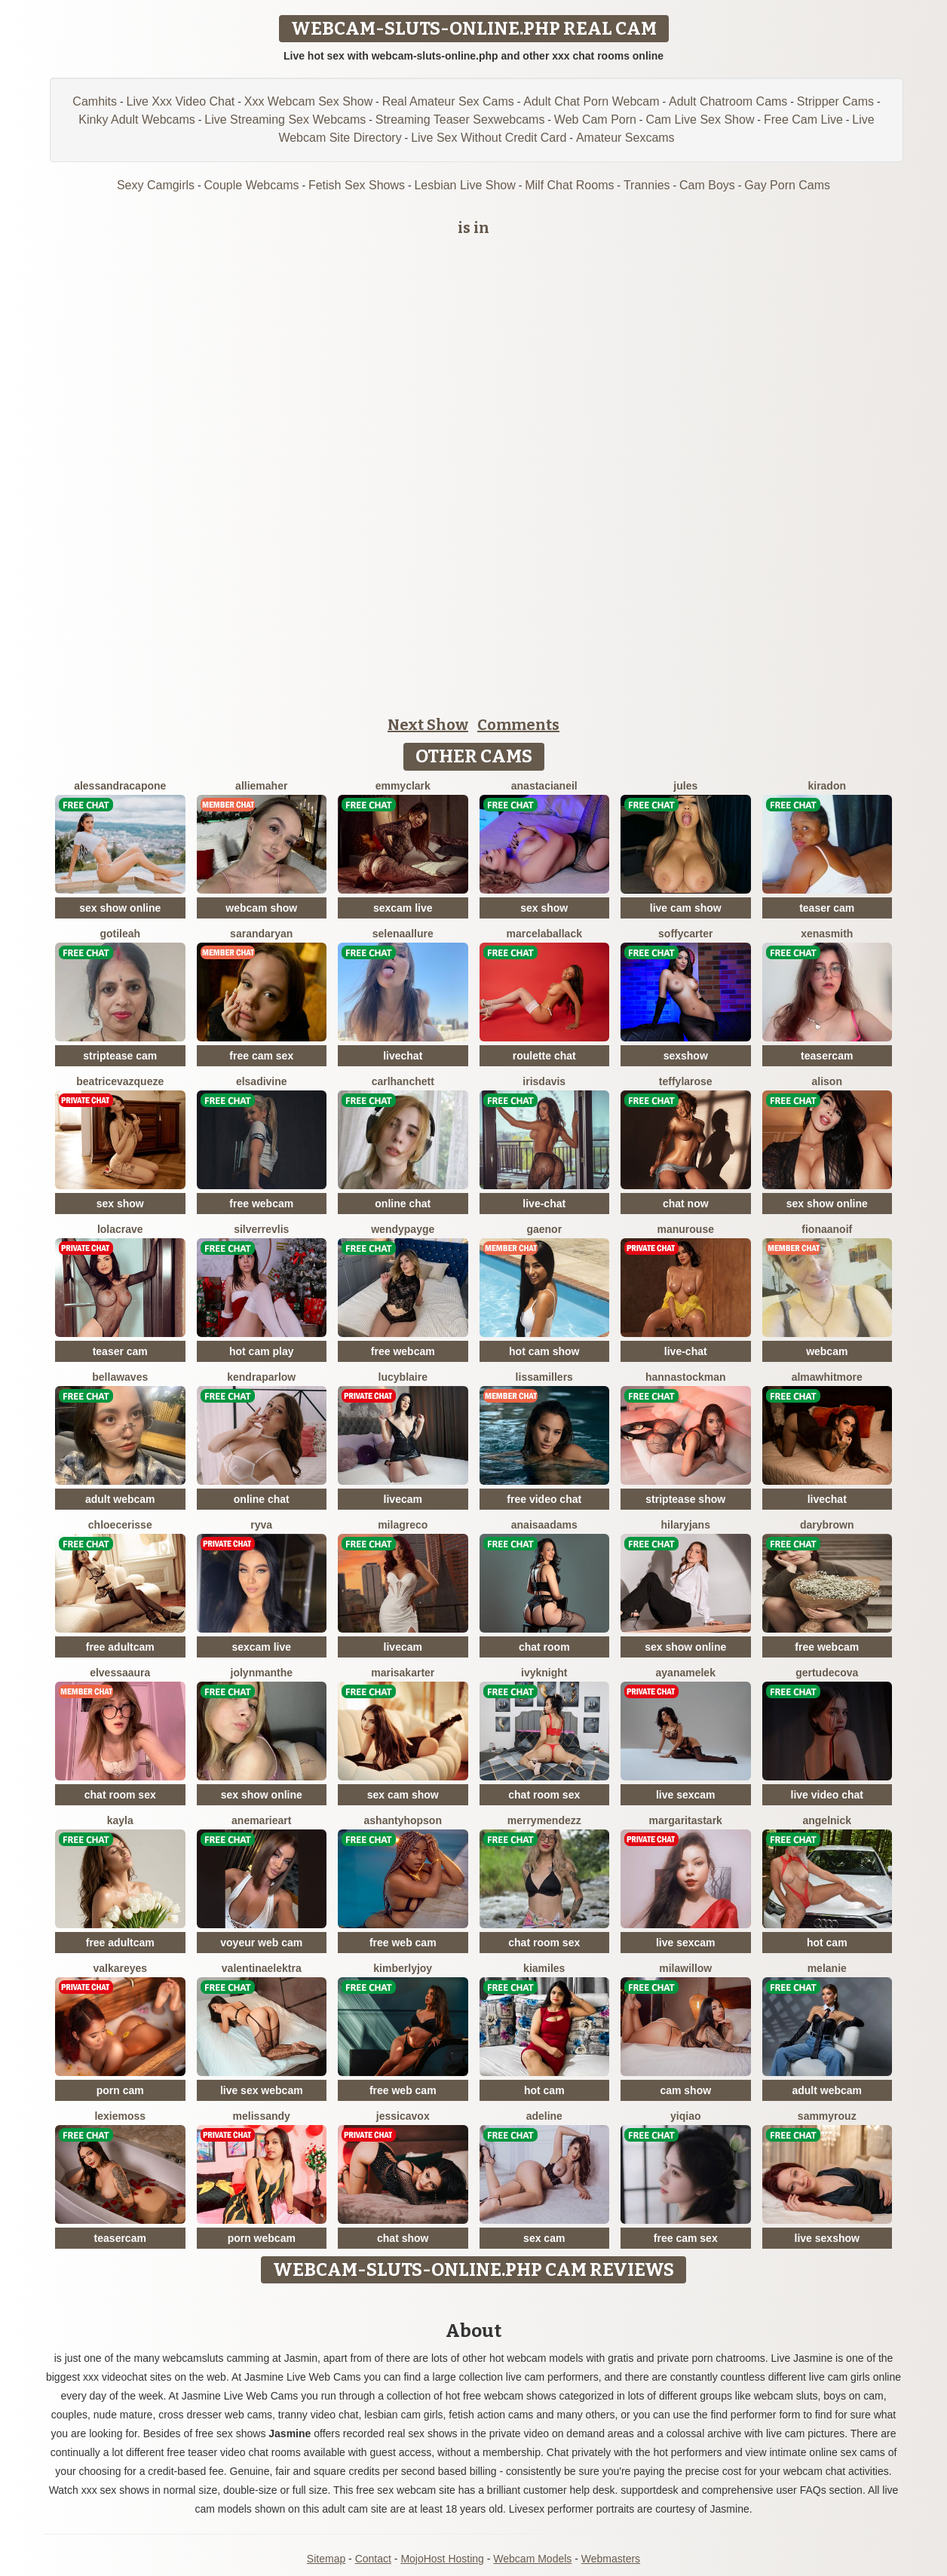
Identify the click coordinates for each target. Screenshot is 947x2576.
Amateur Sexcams (625, 137)
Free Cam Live (803, 119)
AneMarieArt (261, 1820)
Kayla (120, 1820)
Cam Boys (707, 185)
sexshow (686, 1056)
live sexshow (827, 2238)
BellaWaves (120, 1377)
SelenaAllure (403, 934)
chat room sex (120, 1795)
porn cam (120, 2090)
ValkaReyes (120, 1968)
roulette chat (544, 1056)
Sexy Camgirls (156, 185)
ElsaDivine (261, 1081)
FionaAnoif (826, 1229)
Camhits (94, 101)
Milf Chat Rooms (569, 185)
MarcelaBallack (544, 934)
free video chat (544, 1499)
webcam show (261, 908)
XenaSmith (827, 934)
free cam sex (261, 1056)
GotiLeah (120, 934)
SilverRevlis (261, 1229)
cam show (685, 2090)
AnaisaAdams (544, 1525)
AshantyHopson (403, 1820)
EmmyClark (403, 786)
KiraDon (827, 786)
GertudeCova (826, 1673)
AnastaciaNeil (544, 786)
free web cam (403, 1943)
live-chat (544, 1204)
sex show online (120, 908)
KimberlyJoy (402, 1968)
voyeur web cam (261, 1943)
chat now (686, 1204)
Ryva (261, 1525)
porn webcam (262, 2238)
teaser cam (826, 908)
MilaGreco (403, 1525)
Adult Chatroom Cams (728, 101)
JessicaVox (403, 2116)
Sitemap (326, 2559)
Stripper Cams (835, 101)
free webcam (261, 1204)
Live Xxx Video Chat (181, 101)
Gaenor (544, 1229)
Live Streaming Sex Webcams (285, 119)
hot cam (827, 1943)
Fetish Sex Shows (356, 185)
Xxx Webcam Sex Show (308, 101)
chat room (544, 1647)
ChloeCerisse (120, 1525)
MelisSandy (261, 2116)
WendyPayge (402, 1229)
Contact (373, 2559)
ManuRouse (685, 1229)
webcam (826, 1351)
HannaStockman (685, 1377)
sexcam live (403, 908)
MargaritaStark (685, 1820)
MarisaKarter (402, 1673)
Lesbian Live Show (464, 185)
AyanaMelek (686, 1673)
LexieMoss (120, 2116)
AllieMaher (261, 786)
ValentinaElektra (262, 1968)
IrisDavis (544, 1081)
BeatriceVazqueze (120, 1081)
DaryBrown (827, 1525)
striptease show (685, 1499)
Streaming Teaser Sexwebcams (460, 119)
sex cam (544, 2238)
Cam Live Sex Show (699, 119)
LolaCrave (120, 1229)
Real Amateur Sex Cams (448, 101)
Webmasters (610, 2559)
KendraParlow (261, 1377)
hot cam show (544, 1351)
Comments (518, 725)
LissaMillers (544, 1377)
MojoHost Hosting (442, 2559)
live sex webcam (261, 2090)
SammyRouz (827, 2116)
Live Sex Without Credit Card (488, 137)
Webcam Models (532, 2559)
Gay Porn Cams (787, 185)
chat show (402, 2238)
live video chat (827, 1795)
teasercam (827, 1056)
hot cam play (261, 1351)
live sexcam (686, 1795)
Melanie (827, 1968)
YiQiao (685, 2116)
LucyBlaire (403, 1377)
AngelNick (826, 1820)
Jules (685, 786)
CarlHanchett (403, 1081)
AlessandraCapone (120, 786)
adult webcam (120, 1499)
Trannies (647, 185)
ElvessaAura (120, 1673)
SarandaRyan (261, 934)
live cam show (686, 908)
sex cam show (403, 1795)
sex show (544, 908)
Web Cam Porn (595, 119)
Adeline (544, 2116)
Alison (827, 1081)
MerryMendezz (544, 1820)
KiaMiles (544, 1968)
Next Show (428, 725)
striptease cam (120, 1056)
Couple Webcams (251, 185)
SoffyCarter (685, 934)
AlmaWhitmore (827, 1377)
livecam (403, 1499)
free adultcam (120, 1647)
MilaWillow (685, 1968)
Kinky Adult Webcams (136, 119)
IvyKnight (544, 1673)
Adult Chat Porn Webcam (591, 101)
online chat (403, 1204)
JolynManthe (262, 1673)
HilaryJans (685, 1525)
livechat (402, 1056)
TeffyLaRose (686, 1081)
